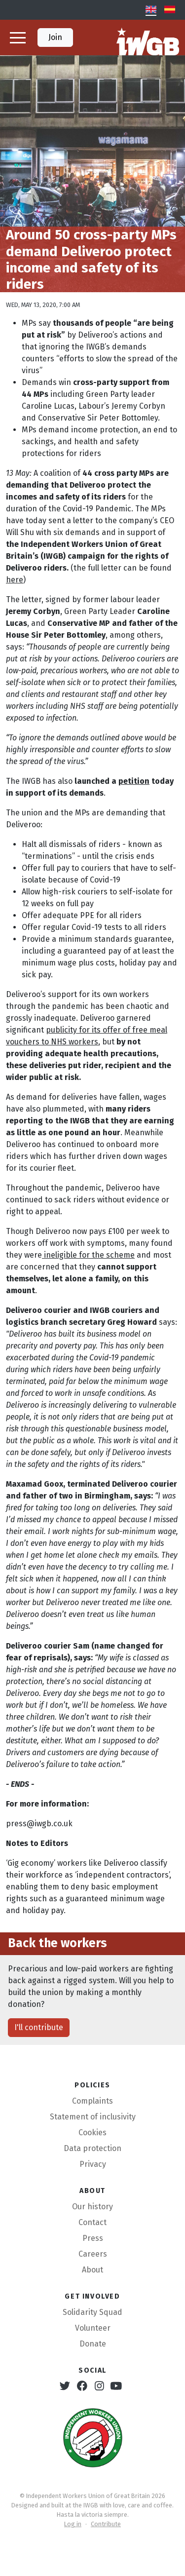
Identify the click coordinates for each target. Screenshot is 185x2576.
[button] (18, 37)
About (92, 2269)
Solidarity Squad (92, 2312)
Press (92, 2238)
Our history (92, 2206)
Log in (72, 2524)
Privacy (92, 2164)
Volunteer (93, 2328)
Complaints (92, 2101)
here (14, 579)
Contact (92, 2222)
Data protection (92, 2148)
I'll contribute (38, 2027)
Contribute (106, 2524)
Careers (92, 2254)
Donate (92, 2343)
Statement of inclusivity (93, 2116)
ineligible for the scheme (88, 1255)
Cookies (92, 2132)
